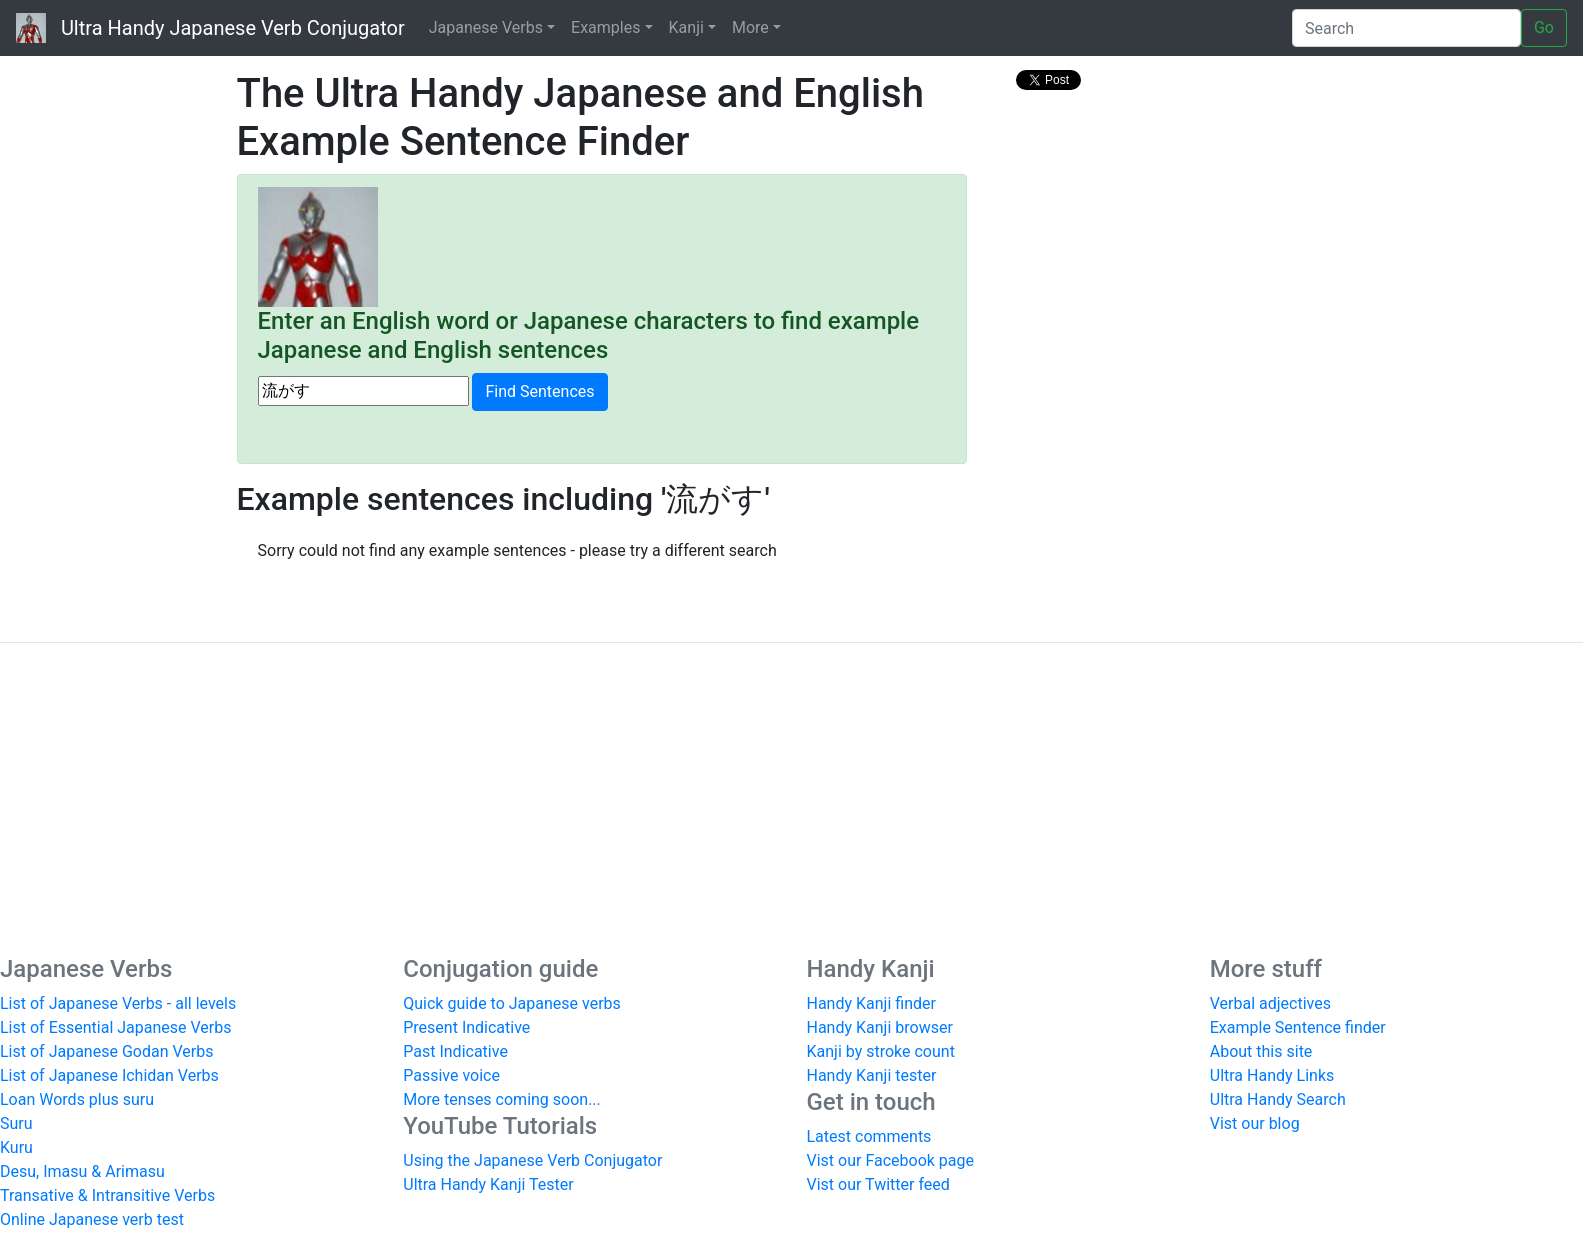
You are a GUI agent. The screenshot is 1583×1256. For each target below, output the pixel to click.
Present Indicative (466, 1027)
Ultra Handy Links (1272, 1075)
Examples (605, 27)
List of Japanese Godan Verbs (106, 1051)
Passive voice (451, 1075)
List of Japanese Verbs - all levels (118, 1003)
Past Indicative (455, 1051)
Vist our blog (1255, 1123)
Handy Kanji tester (872, 1075)
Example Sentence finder (1298, 1027)
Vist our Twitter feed (878, 1184)
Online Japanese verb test (92, 1219)
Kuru (16, 1147)
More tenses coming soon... (502, 1099)
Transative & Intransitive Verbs (107, 1195)
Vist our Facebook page (890, 1160)
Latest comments (869, 1136)
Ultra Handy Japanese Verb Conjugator (210, 28)
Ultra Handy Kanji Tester (488, 1184)
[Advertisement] (792, 799)
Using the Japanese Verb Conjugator (532, 1160)
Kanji (686, 27)
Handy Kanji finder (871, 1003)
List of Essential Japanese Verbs (115, 1027)
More (750, 27)
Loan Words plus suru (77, 1099)
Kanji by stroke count (881, 1051)
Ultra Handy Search (1278, 1099)
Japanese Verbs (486, 27)
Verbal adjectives (1270, 1003)
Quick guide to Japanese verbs (512, 1003)
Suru (16, 1123)
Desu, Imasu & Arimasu (82, 1171)
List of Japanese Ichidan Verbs (109, 1075)
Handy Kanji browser (880, 1027)
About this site (1261, 1051)
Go (1544, 27)
